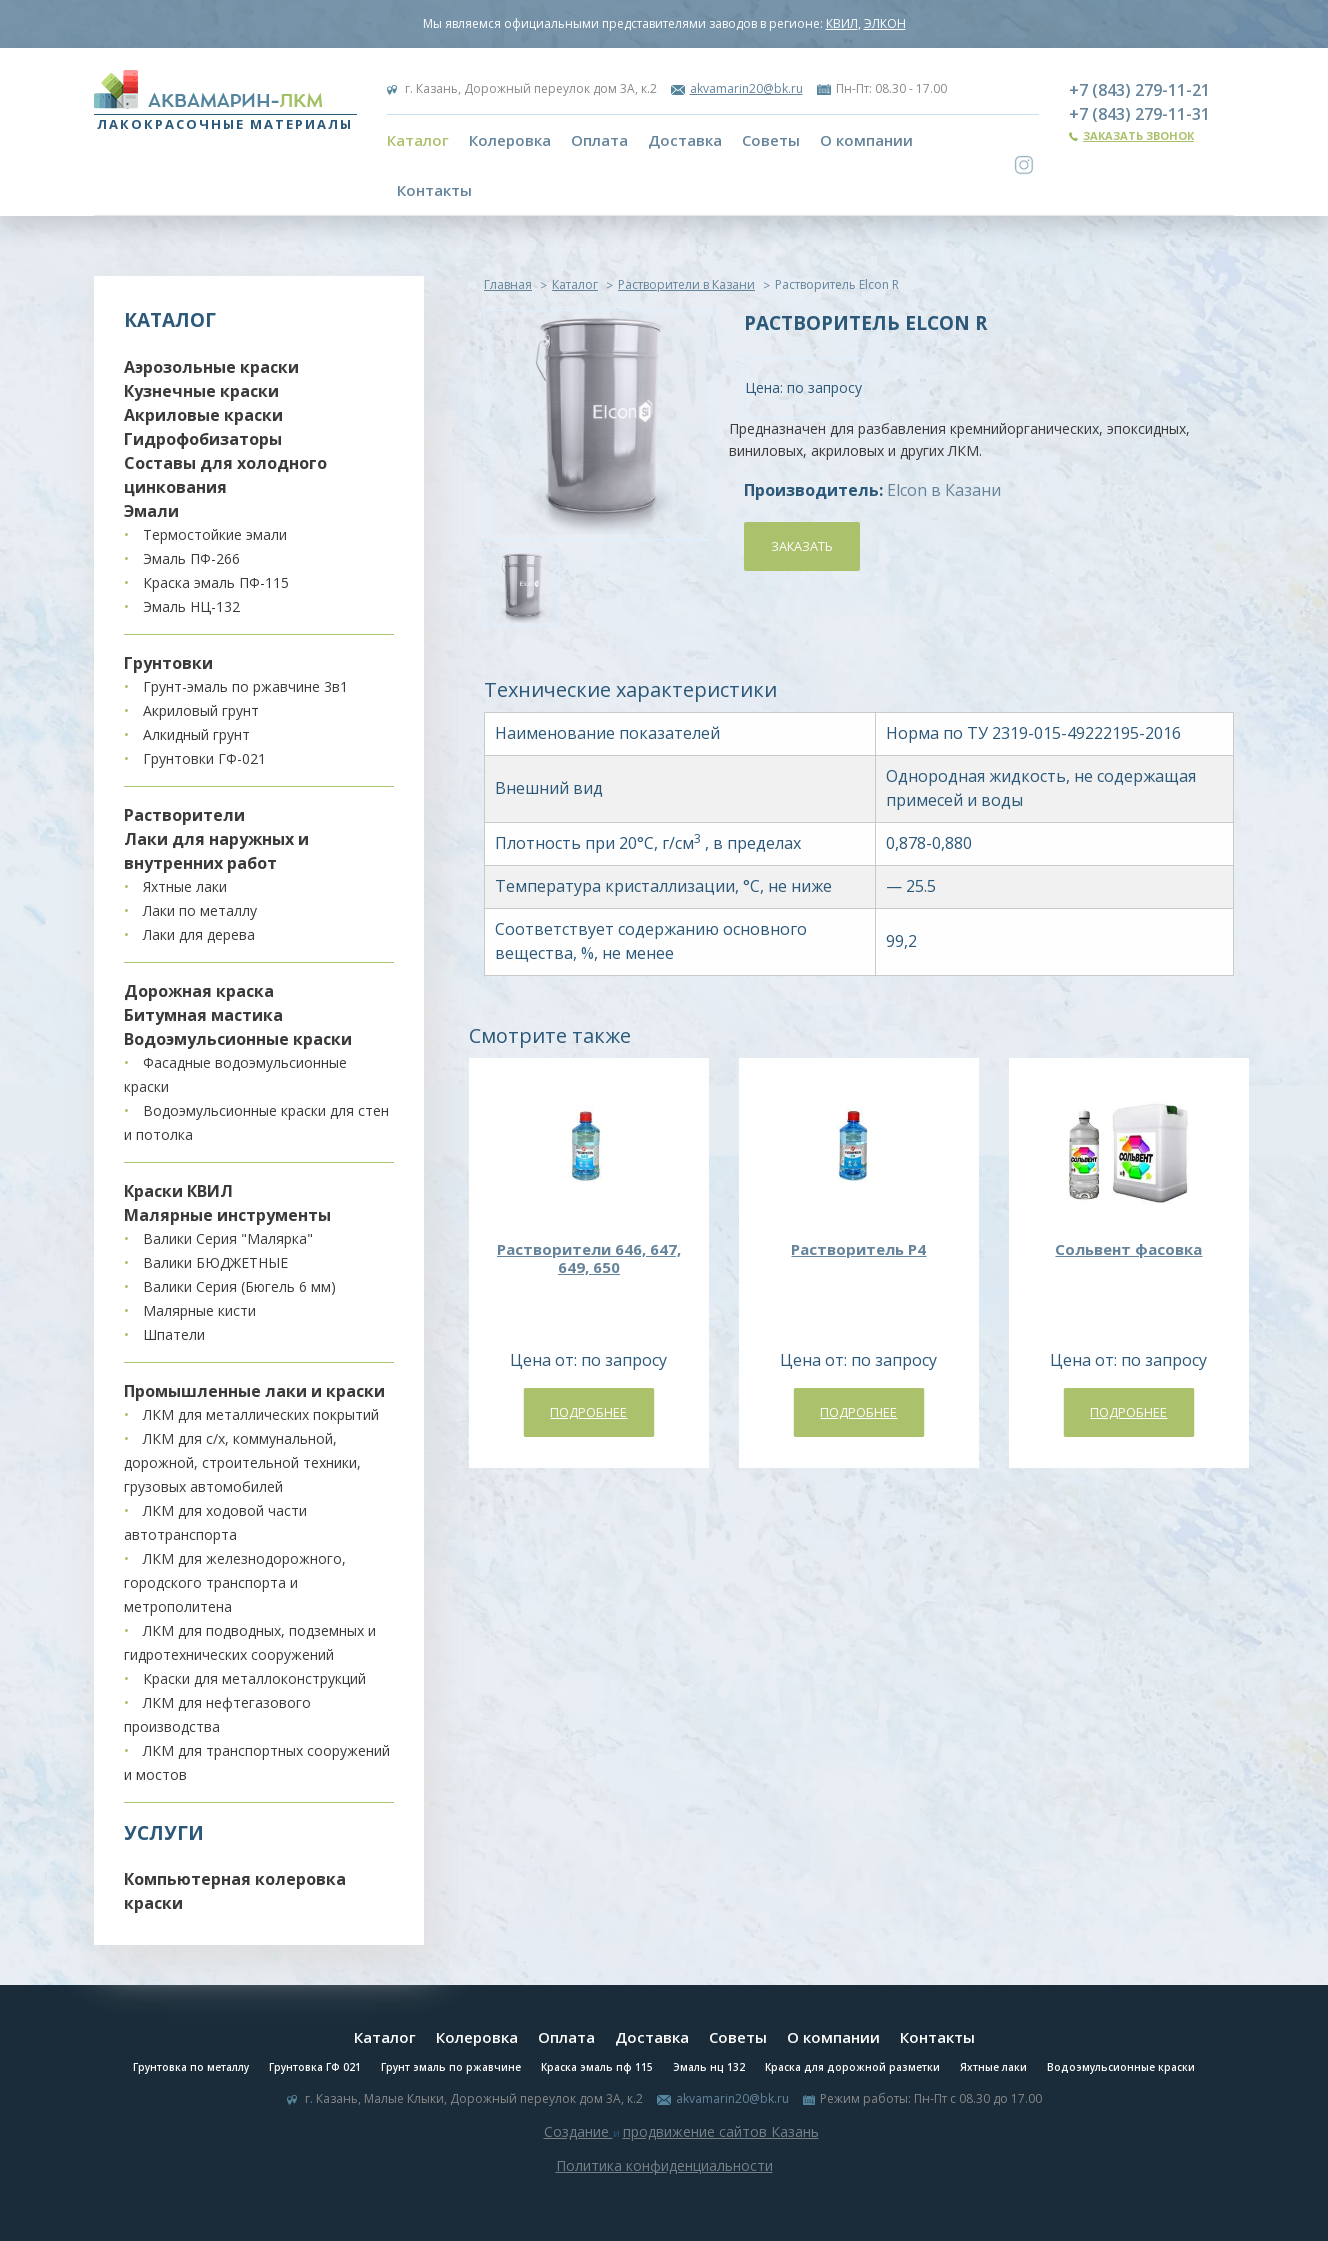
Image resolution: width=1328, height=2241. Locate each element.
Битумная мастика (203, 1015)
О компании (866, 140)
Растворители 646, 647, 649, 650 (589, 1258)
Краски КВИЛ (178, 1191)
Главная (508, 284)
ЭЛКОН (885, 23)
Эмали (151, 511)
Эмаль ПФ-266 (191, 558)
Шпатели (174, 1334)
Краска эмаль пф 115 (597, 2067)
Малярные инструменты (227, 1215)
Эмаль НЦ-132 (191, 606)
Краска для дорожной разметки (852, 2067)
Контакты (434, 190)
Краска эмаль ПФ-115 (216, 582)
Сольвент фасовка (1128, 1249)
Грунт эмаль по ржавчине (451, 2067)
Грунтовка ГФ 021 (315, 2067)
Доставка (685, 140)
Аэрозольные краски (211, 367)
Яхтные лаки (185, 886)
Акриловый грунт (201, 710)
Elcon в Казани (944, 490)
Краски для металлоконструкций (254, 1678)
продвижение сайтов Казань (721, 2131)
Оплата (599, 140)
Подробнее (588, 1412)
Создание (578, 2131)
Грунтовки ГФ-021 (204, 758)
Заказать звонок (1138, 135)
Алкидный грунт (196, 734)
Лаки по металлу (200, 910)
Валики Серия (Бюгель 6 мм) (239, 1286)
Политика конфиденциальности (664, 2165)
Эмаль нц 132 (709, 2067)
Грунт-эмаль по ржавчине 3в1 (245, 686)
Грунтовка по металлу (191, 2067)
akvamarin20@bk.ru (746, 88)
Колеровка (510, 140)
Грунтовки (168, 663)
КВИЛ (842, 23)
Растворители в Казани (686, 284)
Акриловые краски (203, 415)
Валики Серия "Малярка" (228, 1238)
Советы (771, 140)
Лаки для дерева (199, 934)
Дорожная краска (199, 991)
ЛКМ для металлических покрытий (261, 1414)
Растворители (184, 815)
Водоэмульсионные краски (238, 1039)
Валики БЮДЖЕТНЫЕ (215, 1262)
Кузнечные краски (201, 391)
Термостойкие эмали (215, 534)
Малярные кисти (199, 1310)
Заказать (802, 546)
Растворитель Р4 (858, 1249)
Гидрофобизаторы (203, 439)
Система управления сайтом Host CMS (664, 2189)
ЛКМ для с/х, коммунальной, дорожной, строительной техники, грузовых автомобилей (242, 1462)
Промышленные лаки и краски (254, 1391)
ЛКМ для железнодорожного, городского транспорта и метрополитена (235, 1582)
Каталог (418, 140)
